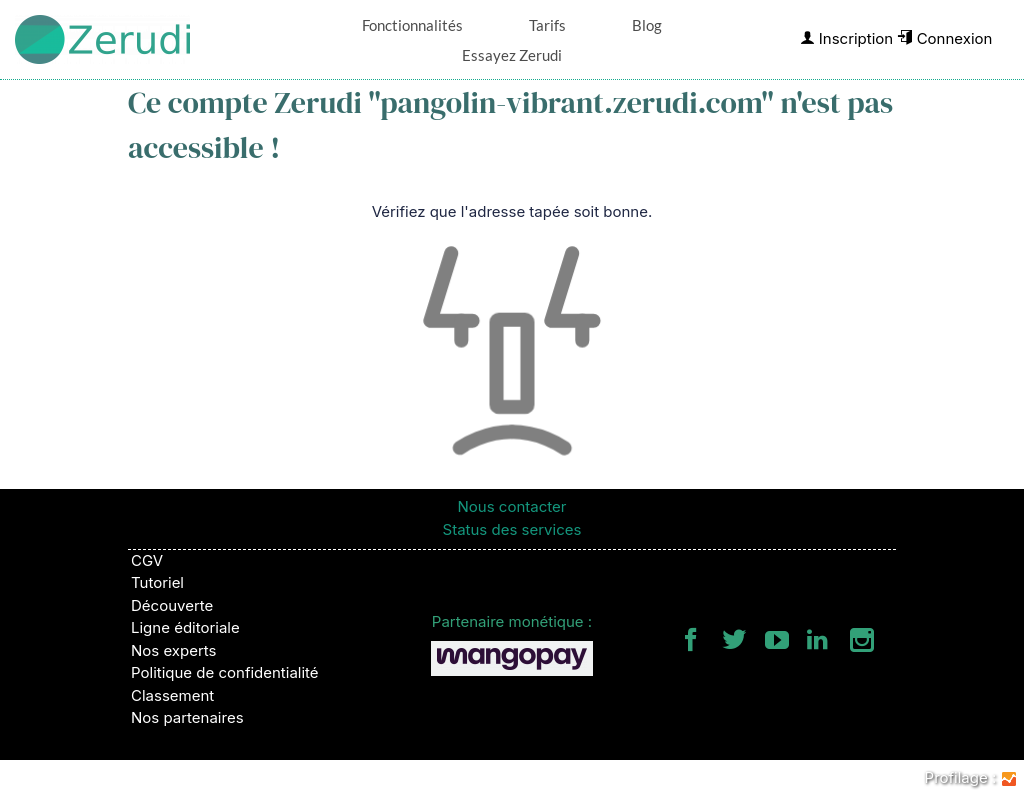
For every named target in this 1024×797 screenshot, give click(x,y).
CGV (147, 560)
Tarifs (547, 25)
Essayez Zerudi (512, 55)
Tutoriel (157, 582)
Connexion (944, 38)
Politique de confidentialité (225, 672)
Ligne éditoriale (185, 627)
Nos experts (174, 650)
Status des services (512, 529)
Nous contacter (512, 506)
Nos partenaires (187, 717)
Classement (172, 695)
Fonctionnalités (412, 25)
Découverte (172, 605)
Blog (647, 25)
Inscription (847, 38)
